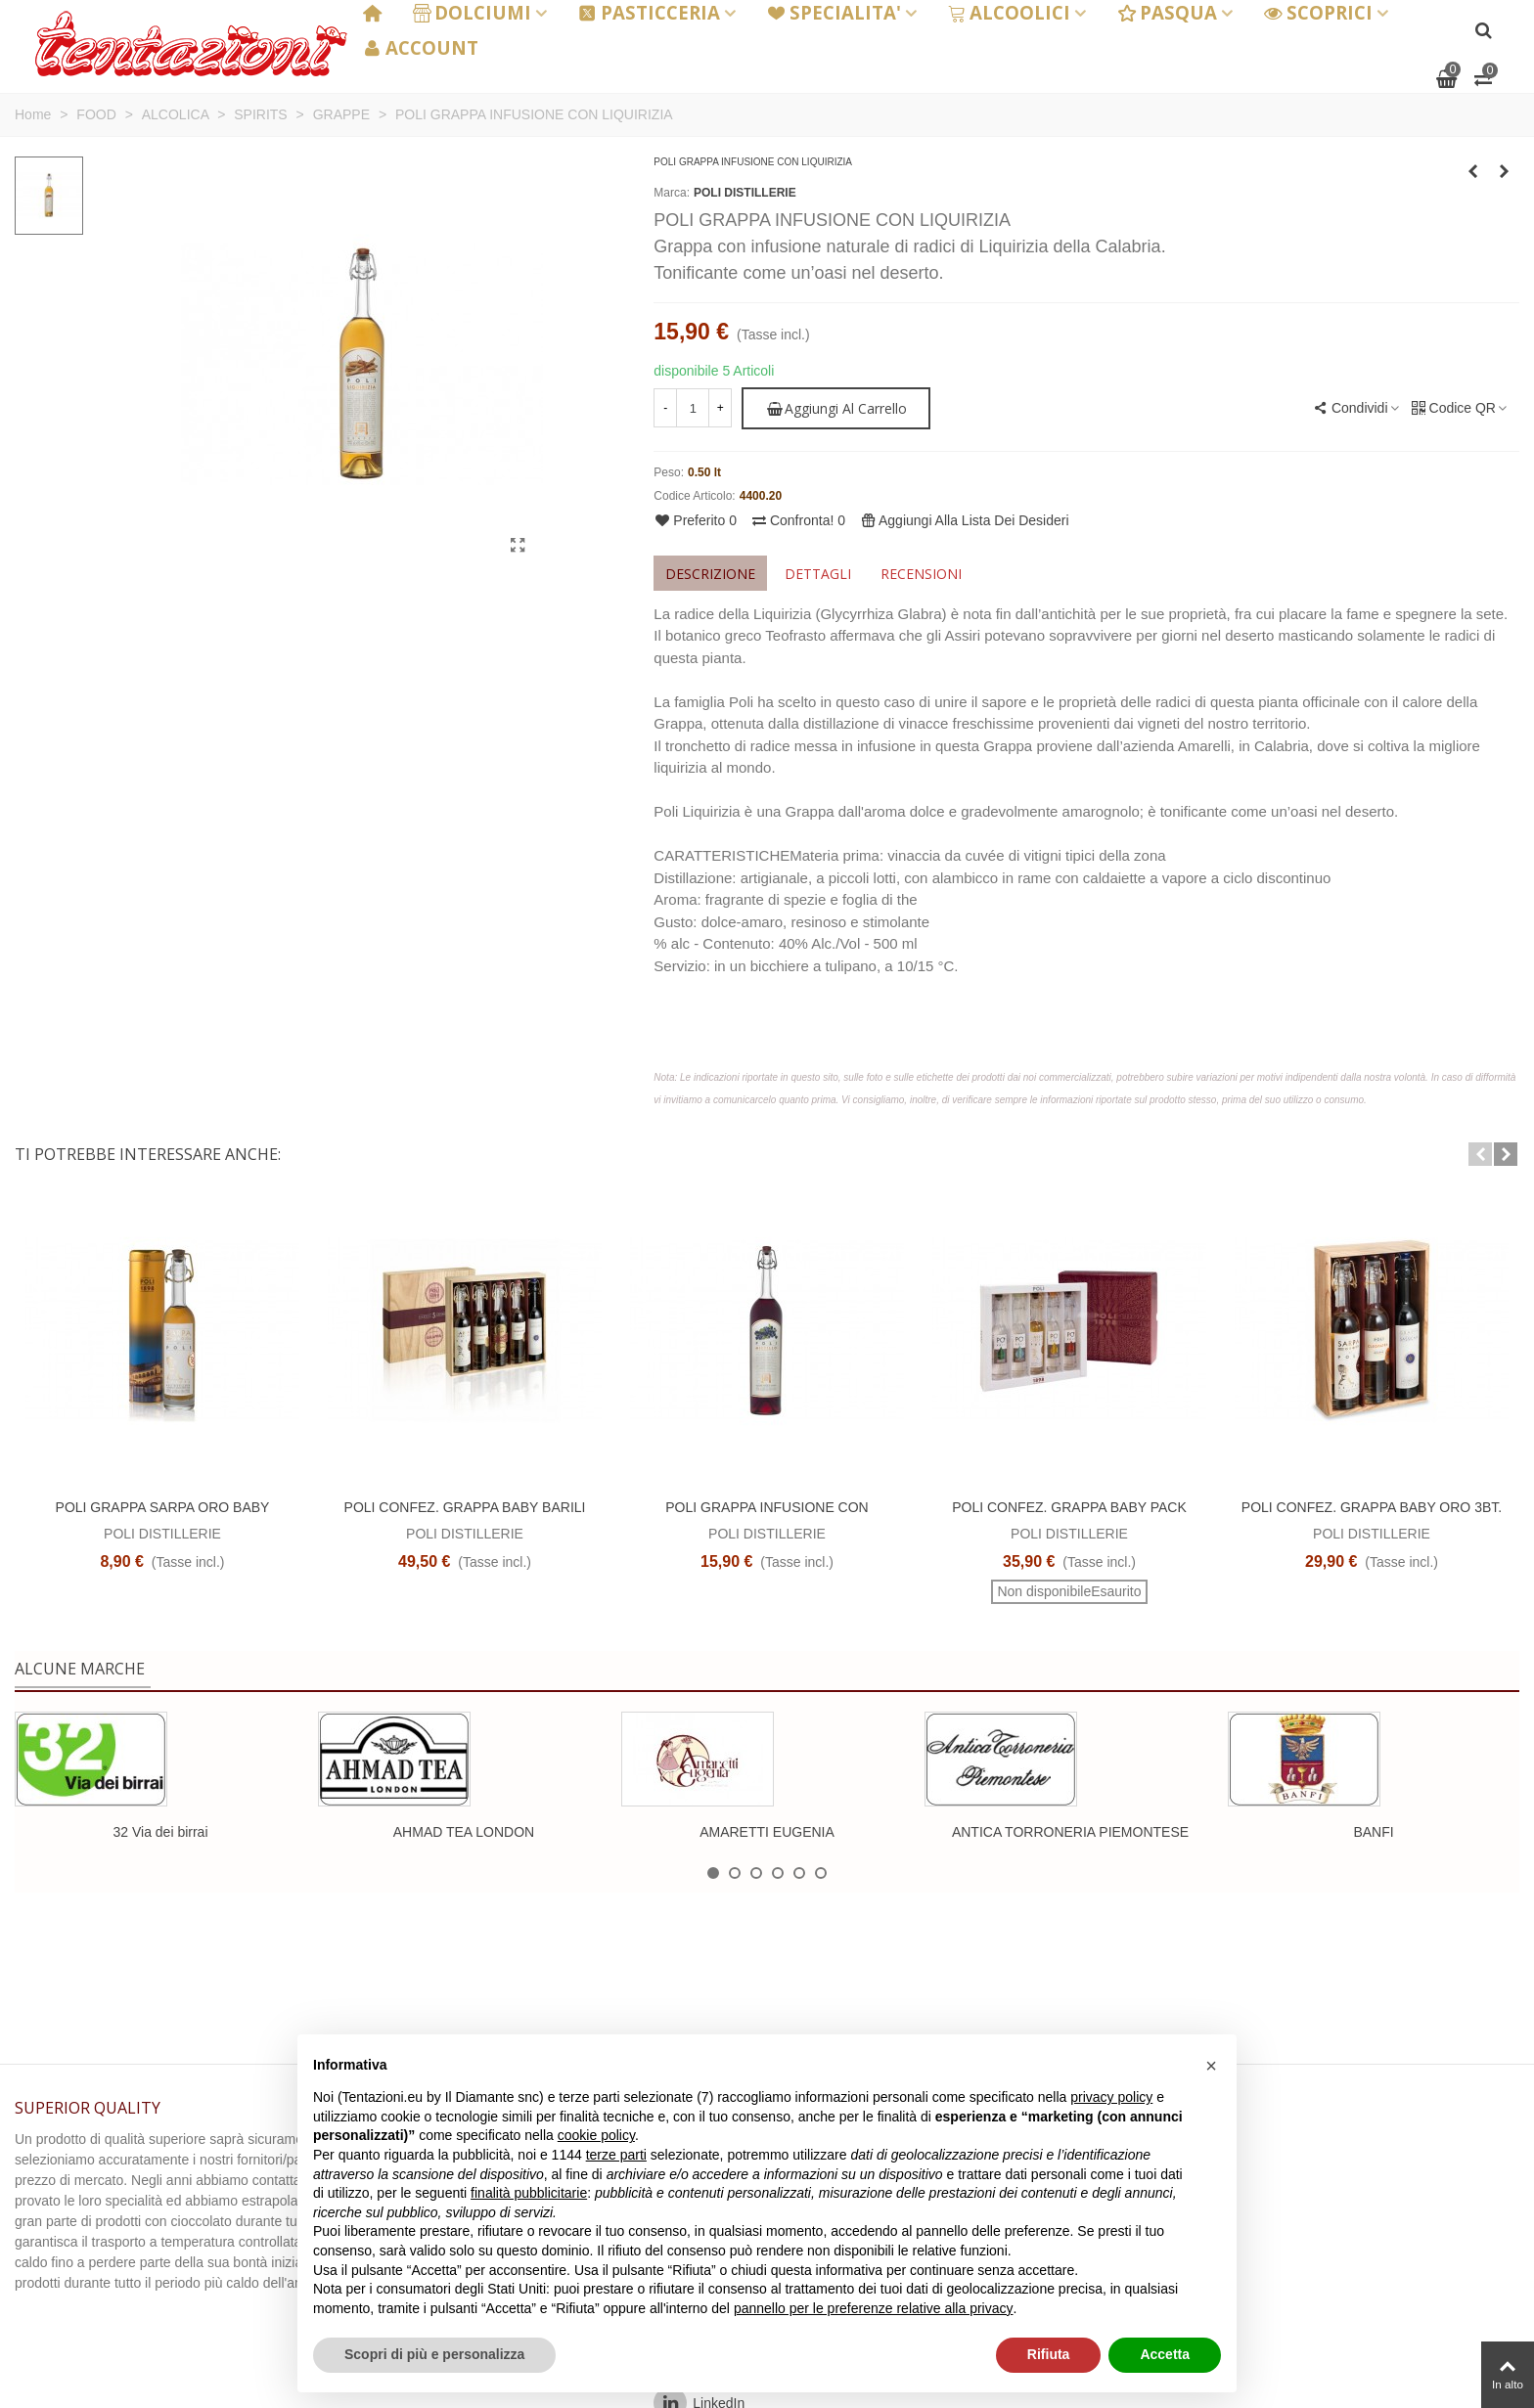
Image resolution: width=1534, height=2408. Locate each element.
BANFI (1373, 1832)
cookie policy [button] (596, 2135)
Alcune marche (80, 1668)
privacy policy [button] (1111, 2097)
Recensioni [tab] (921, 573)
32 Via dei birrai (160, 1832)
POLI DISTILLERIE (745, 193)
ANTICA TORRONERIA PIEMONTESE (1070, 1832)
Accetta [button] (1165, 2354)
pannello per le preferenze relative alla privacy (874, 2308)
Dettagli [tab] (818, 573)
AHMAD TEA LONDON (463, 1832)
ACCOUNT (420, 47)
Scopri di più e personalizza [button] (434, 2354)
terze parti (616, 2155)
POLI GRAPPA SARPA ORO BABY (163, 1507)
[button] (1480, 1154)
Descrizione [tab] (710, 573)
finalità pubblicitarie (529, 2193)
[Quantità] (692, 407)
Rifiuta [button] (1048, 2354)
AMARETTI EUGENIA (767, 1832)
